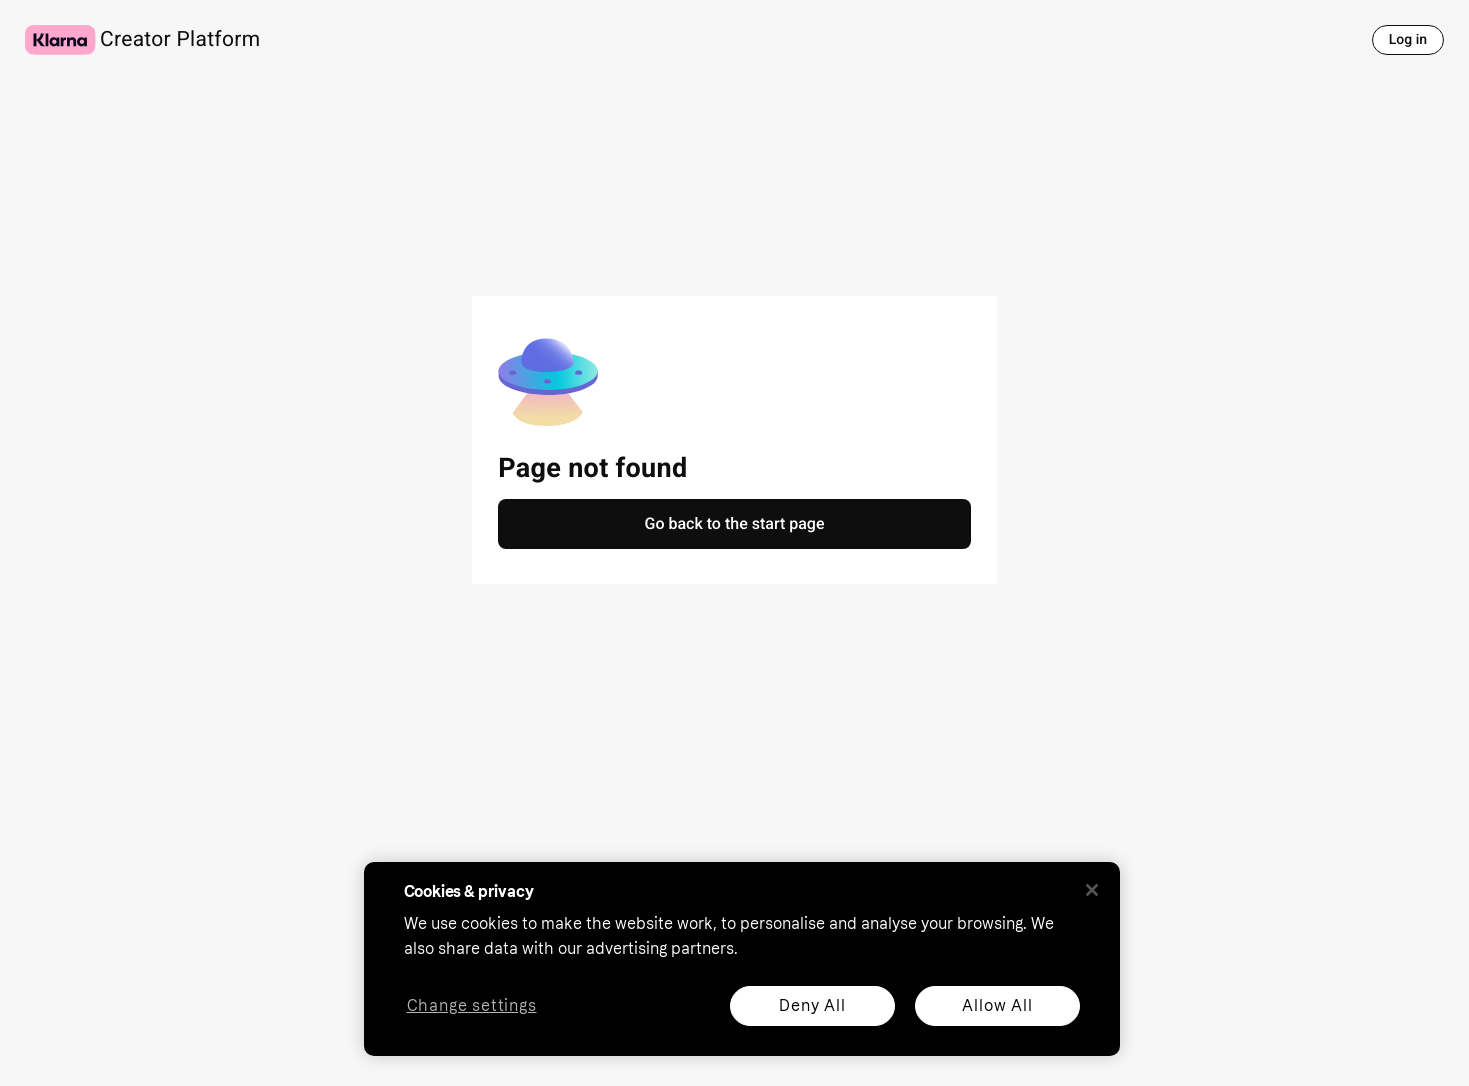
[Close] (1092, 890)
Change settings (471, 1006)
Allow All (997, 1005)
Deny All (812, 1005)
